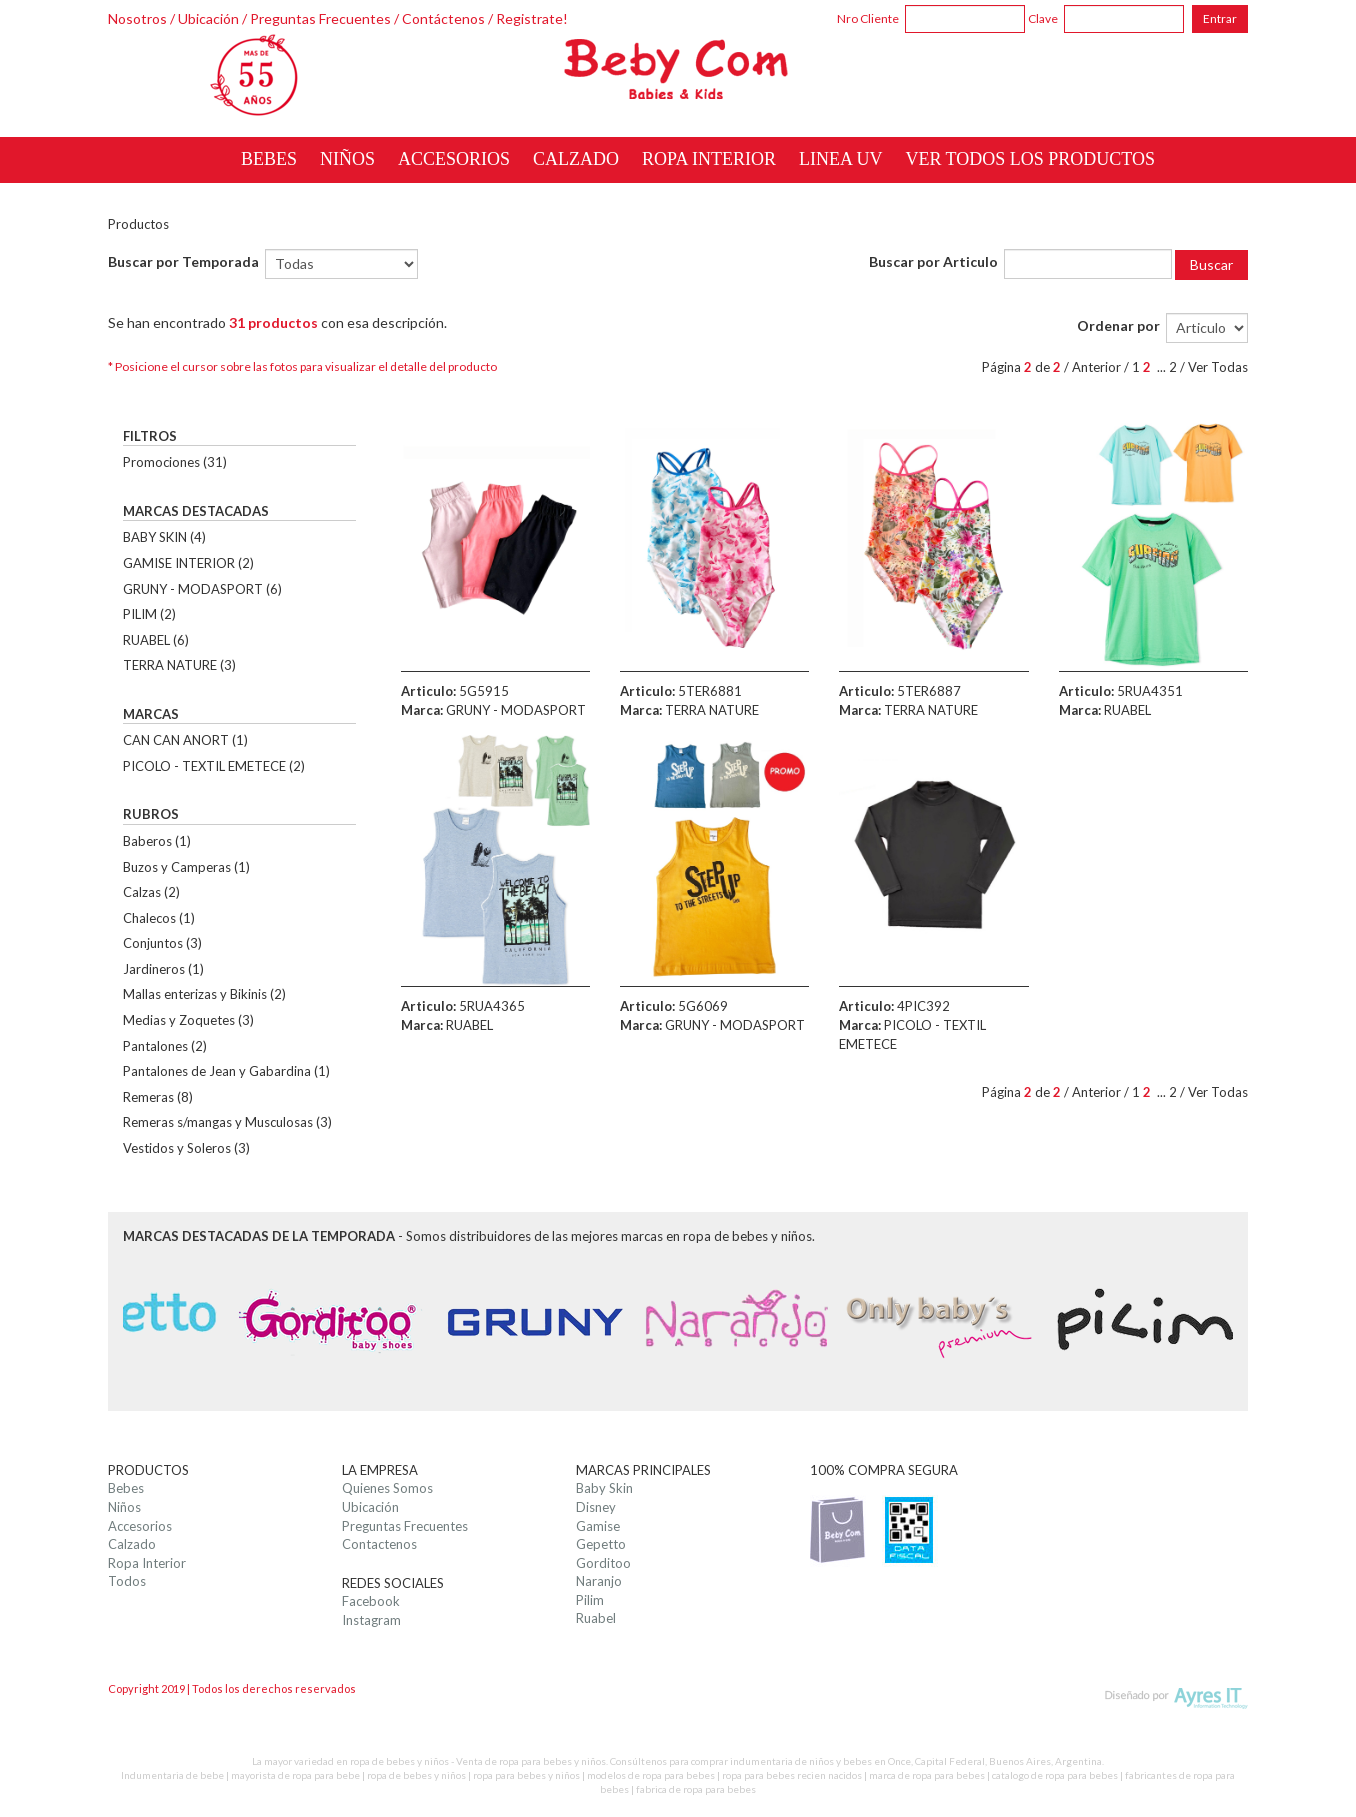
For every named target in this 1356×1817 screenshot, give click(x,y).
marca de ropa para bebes (927, 1775)
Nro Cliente (868, 18)
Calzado (132, 1544)
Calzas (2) (151, 892)
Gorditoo (603, 1563)
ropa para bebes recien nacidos (792, 1775)
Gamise (598, 1526)
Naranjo (599, 1581)
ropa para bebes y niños (526, 1775)
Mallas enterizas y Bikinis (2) (204, 994)
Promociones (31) (175, 462)
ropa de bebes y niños (416, 1775)
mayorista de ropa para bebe (295, 1775)
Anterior (1096, 367)
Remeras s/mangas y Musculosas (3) (227, 1122)
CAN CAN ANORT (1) (185, 740)
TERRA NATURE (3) (179, 665)
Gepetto (601, 1544)
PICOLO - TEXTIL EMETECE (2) (214, 766)
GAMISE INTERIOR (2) (188, 563)
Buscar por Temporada (183, 261)
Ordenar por (1118, 325)
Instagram (371, 1620)
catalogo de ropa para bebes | (1058, 1775)
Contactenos (379, 1544)
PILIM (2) (149, 614)
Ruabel (596, 1618)
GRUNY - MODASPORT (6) (202, 589)
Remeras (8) (158, 1097)
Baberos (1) (157, 841)
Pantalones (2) (165, 1046)
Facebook (371, 1601)
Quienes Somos (387, 1488)
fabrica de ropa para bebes (696, 1789)
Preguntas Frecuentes (320, 18)
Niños (124, 1507)
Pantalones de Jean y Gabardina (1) (226, 1071)
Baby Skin (604, 1488)
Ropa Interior (147, 1563)
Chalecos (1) (159, 918)
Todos (127, 1581)
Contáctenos (443, 18)
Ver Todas (1218, 367)
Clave (1043, 18)
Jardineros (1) (163, 969)
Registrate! (532, 18)
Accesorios (140, 1526)
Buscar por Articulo (933, 261)
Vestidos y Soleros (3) (186, 1148)
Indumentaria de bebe (172, 1775)
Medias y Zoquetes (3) (188, 1020)
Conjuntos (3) (162, 943)
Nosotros (137, 18)
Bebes (126, 1488)
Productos (138, 224)
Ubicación (208, 18)
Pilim (590, 1600)
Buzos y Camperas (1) (186, 867)
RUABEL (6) (156, 640)
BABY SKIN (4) (164, 537)
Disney (596, 1507)
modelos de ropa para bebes (651, 1775)
